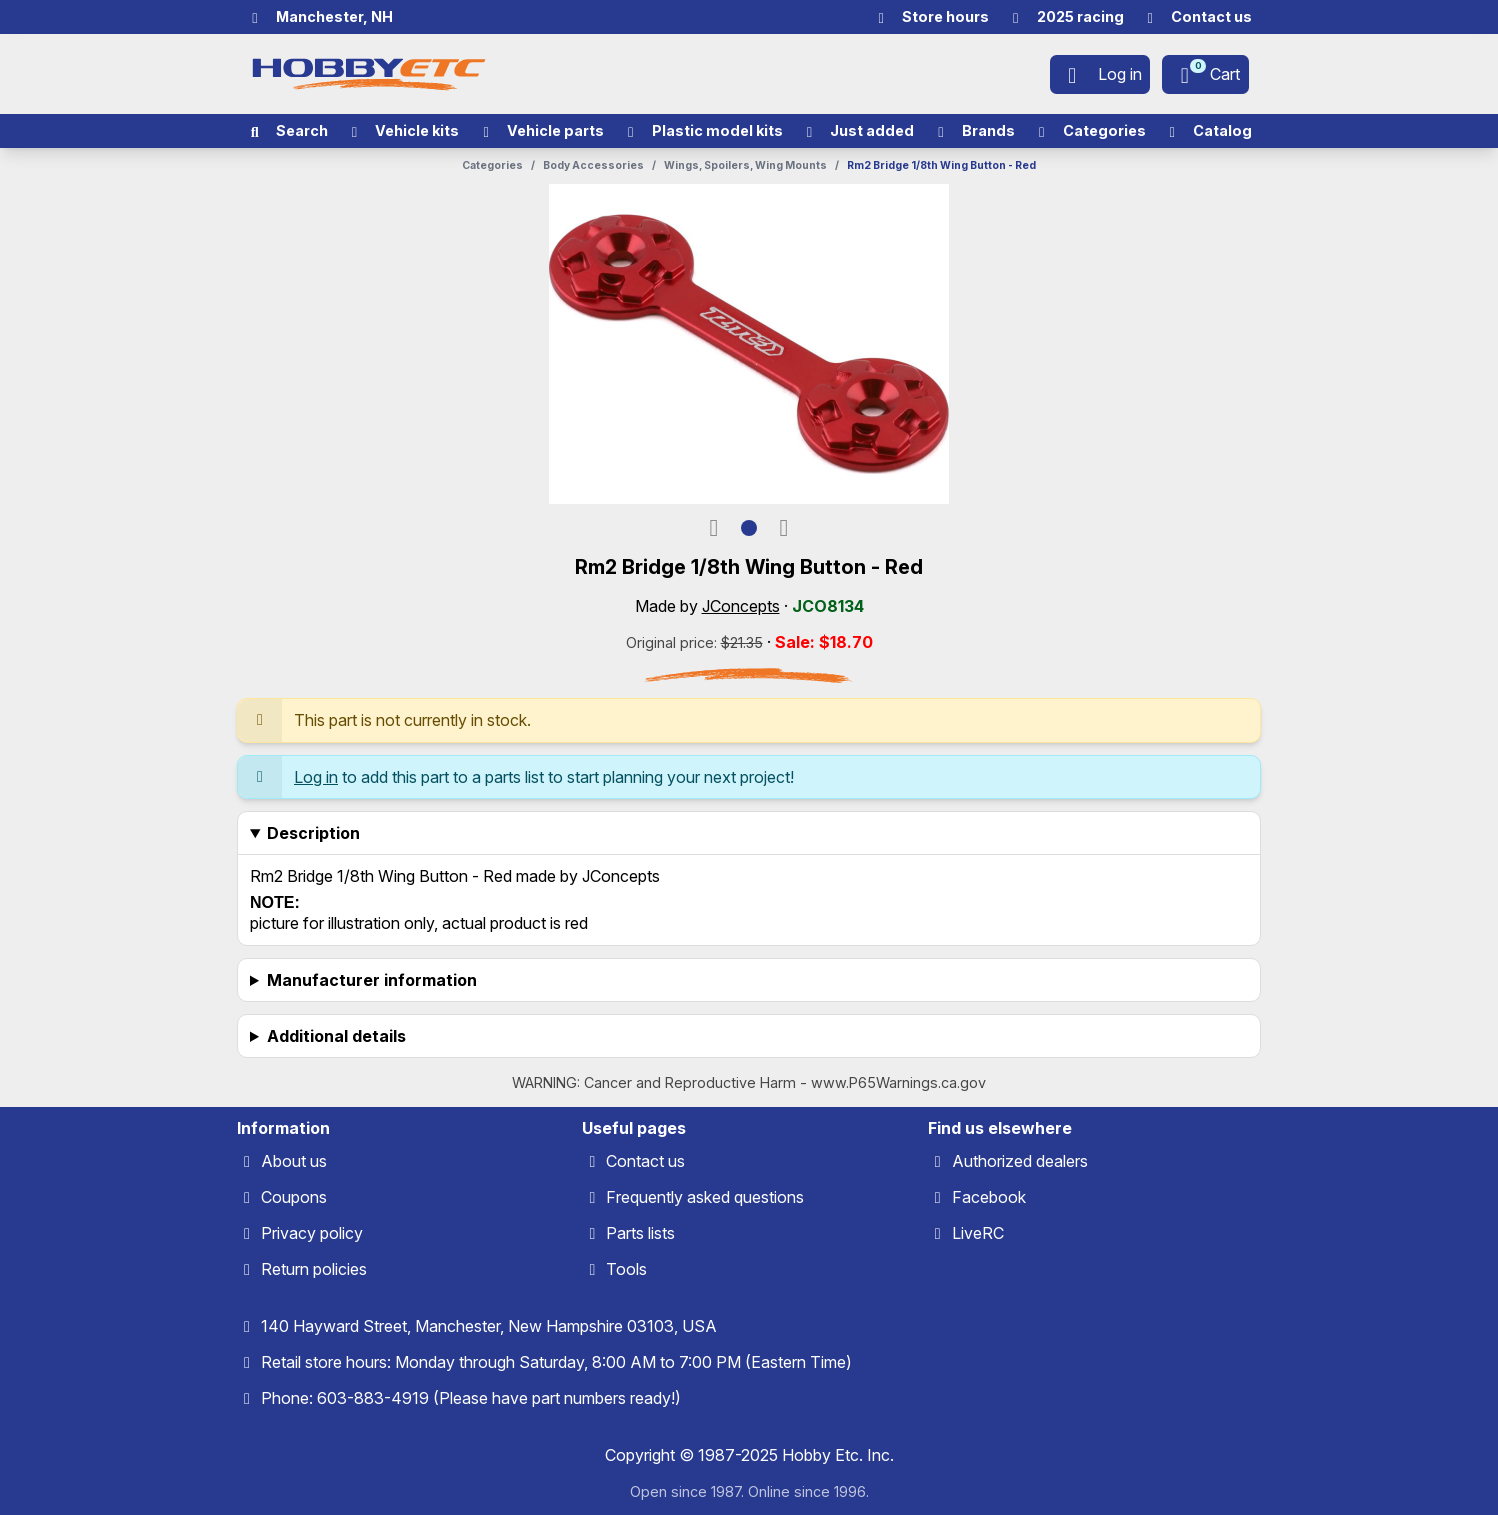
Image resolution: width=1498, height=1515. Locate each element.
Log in (316, 777)
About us (294, 1161)
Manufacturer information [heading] (372, 980)
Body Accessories (593, 165)
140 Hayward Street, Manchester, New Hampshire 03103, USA (489, 1326)
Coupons (294, 1197)
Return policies (314, 1269)
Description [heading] (313, 833)
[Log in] (1100, 74)
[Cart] (1205, 74)
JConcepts (741, 606)
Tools (626, 1269)
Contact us (645, 1161)
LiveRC (978, 1233)
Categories (492, 165)
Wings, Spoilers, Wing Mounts (745, 165)
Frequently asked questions (705, 1197)
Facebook (989, 1197)
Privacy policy (312, 1233)
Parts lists (640, 1233)
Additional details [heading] (336, 1036)
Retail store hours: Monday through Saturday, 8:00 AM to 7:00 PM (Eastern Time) (556, 1362)
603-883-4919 (373, 1398)
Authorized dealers (1020, 1161)
